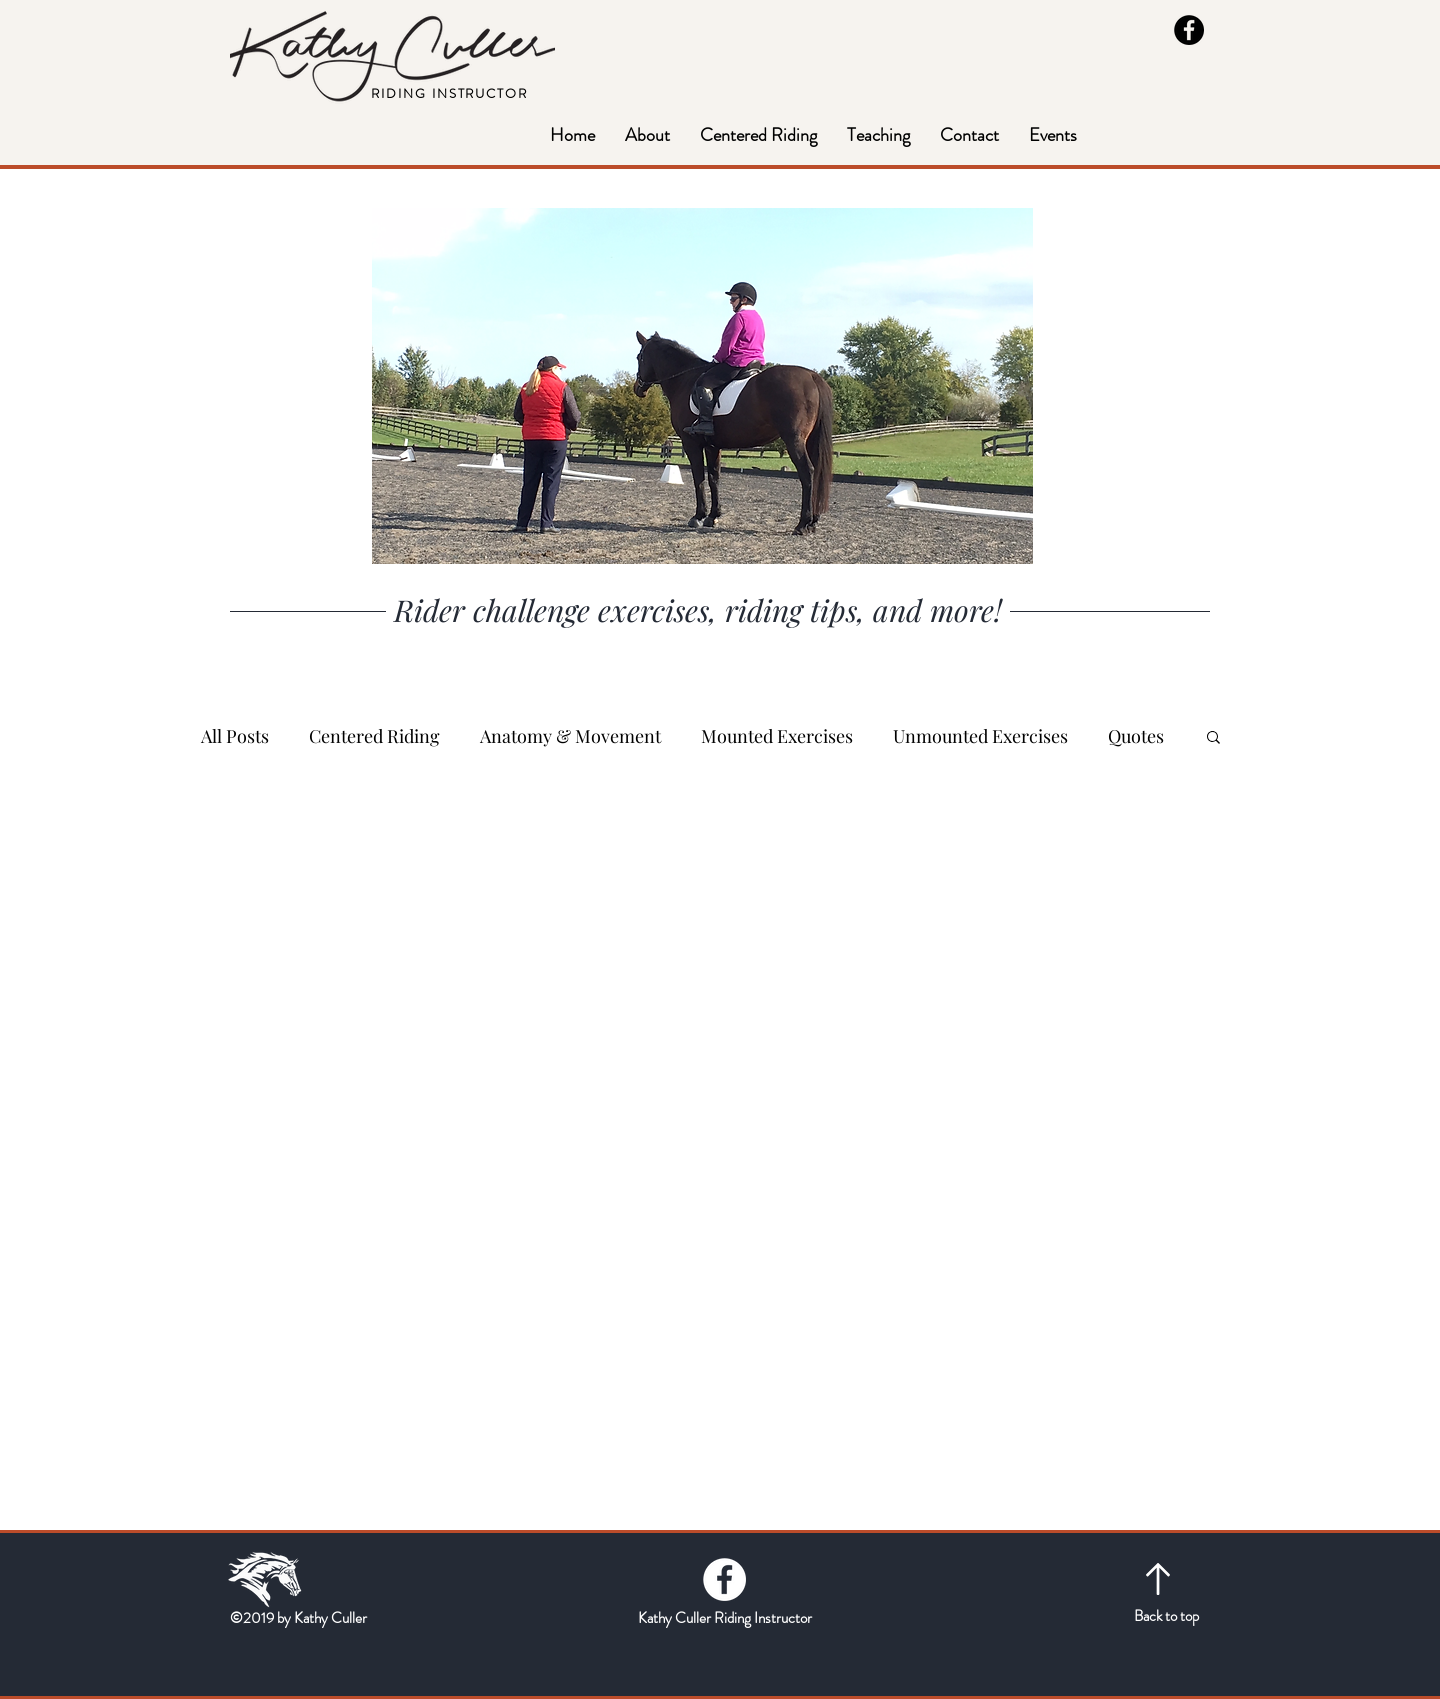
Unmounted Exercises (980, 736)
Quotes (1136, 736)
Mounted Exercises (777, 736)
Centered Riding (374, 736)
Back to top (1166, 1616)
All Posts (235, 736)
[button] (878, 135)
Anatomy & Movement (570, 736)
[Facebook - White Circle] (724, 1579)
